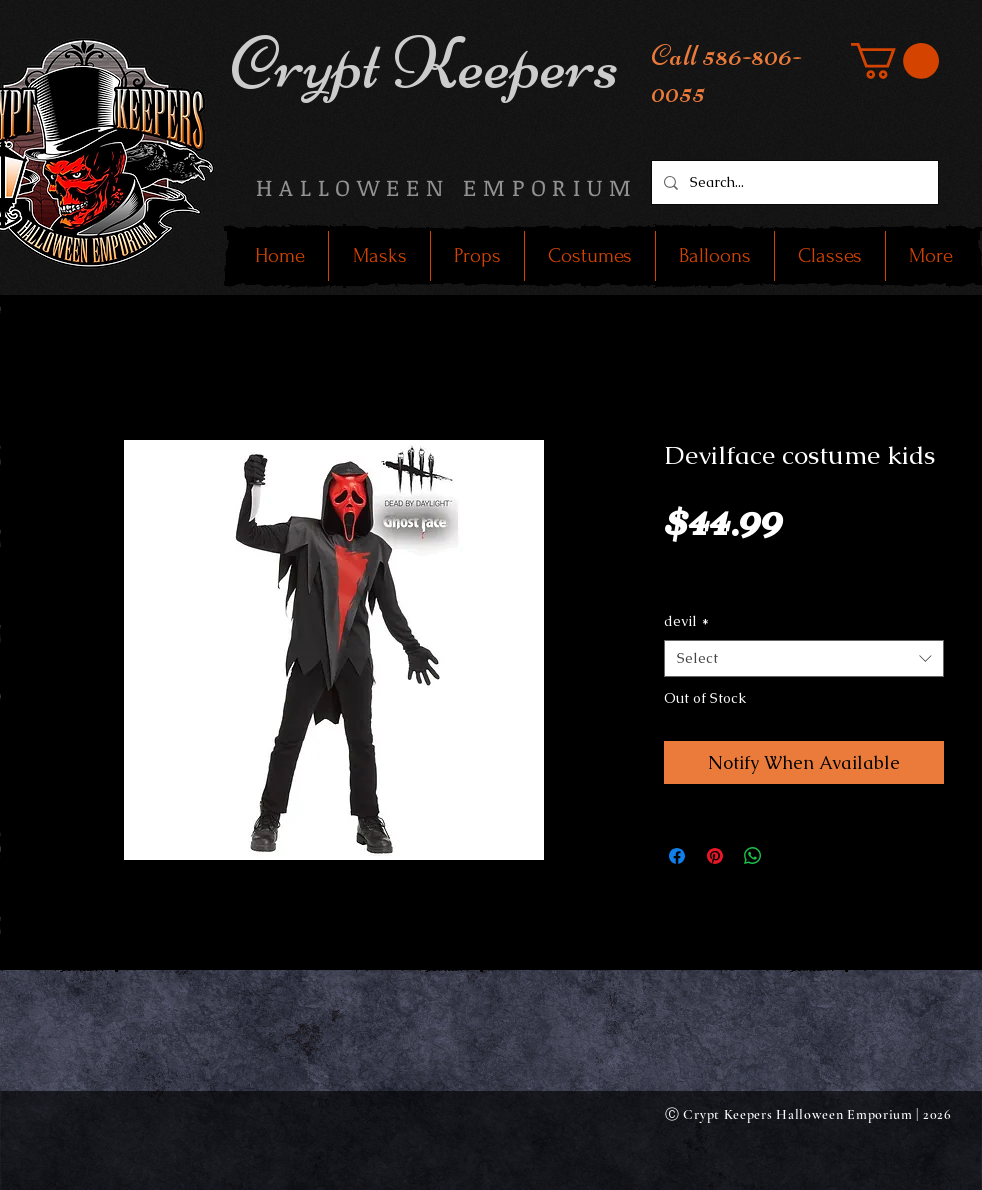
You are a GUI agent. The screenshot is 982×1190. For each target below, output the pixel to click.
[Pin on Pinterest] (715, 856)
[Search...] (793, 182)
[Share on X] (791, 856)
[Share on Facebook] (677, 856)
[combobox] (804, 659)
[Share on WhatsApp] (753, 856)
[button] (895, 61)
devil (686, 621)
